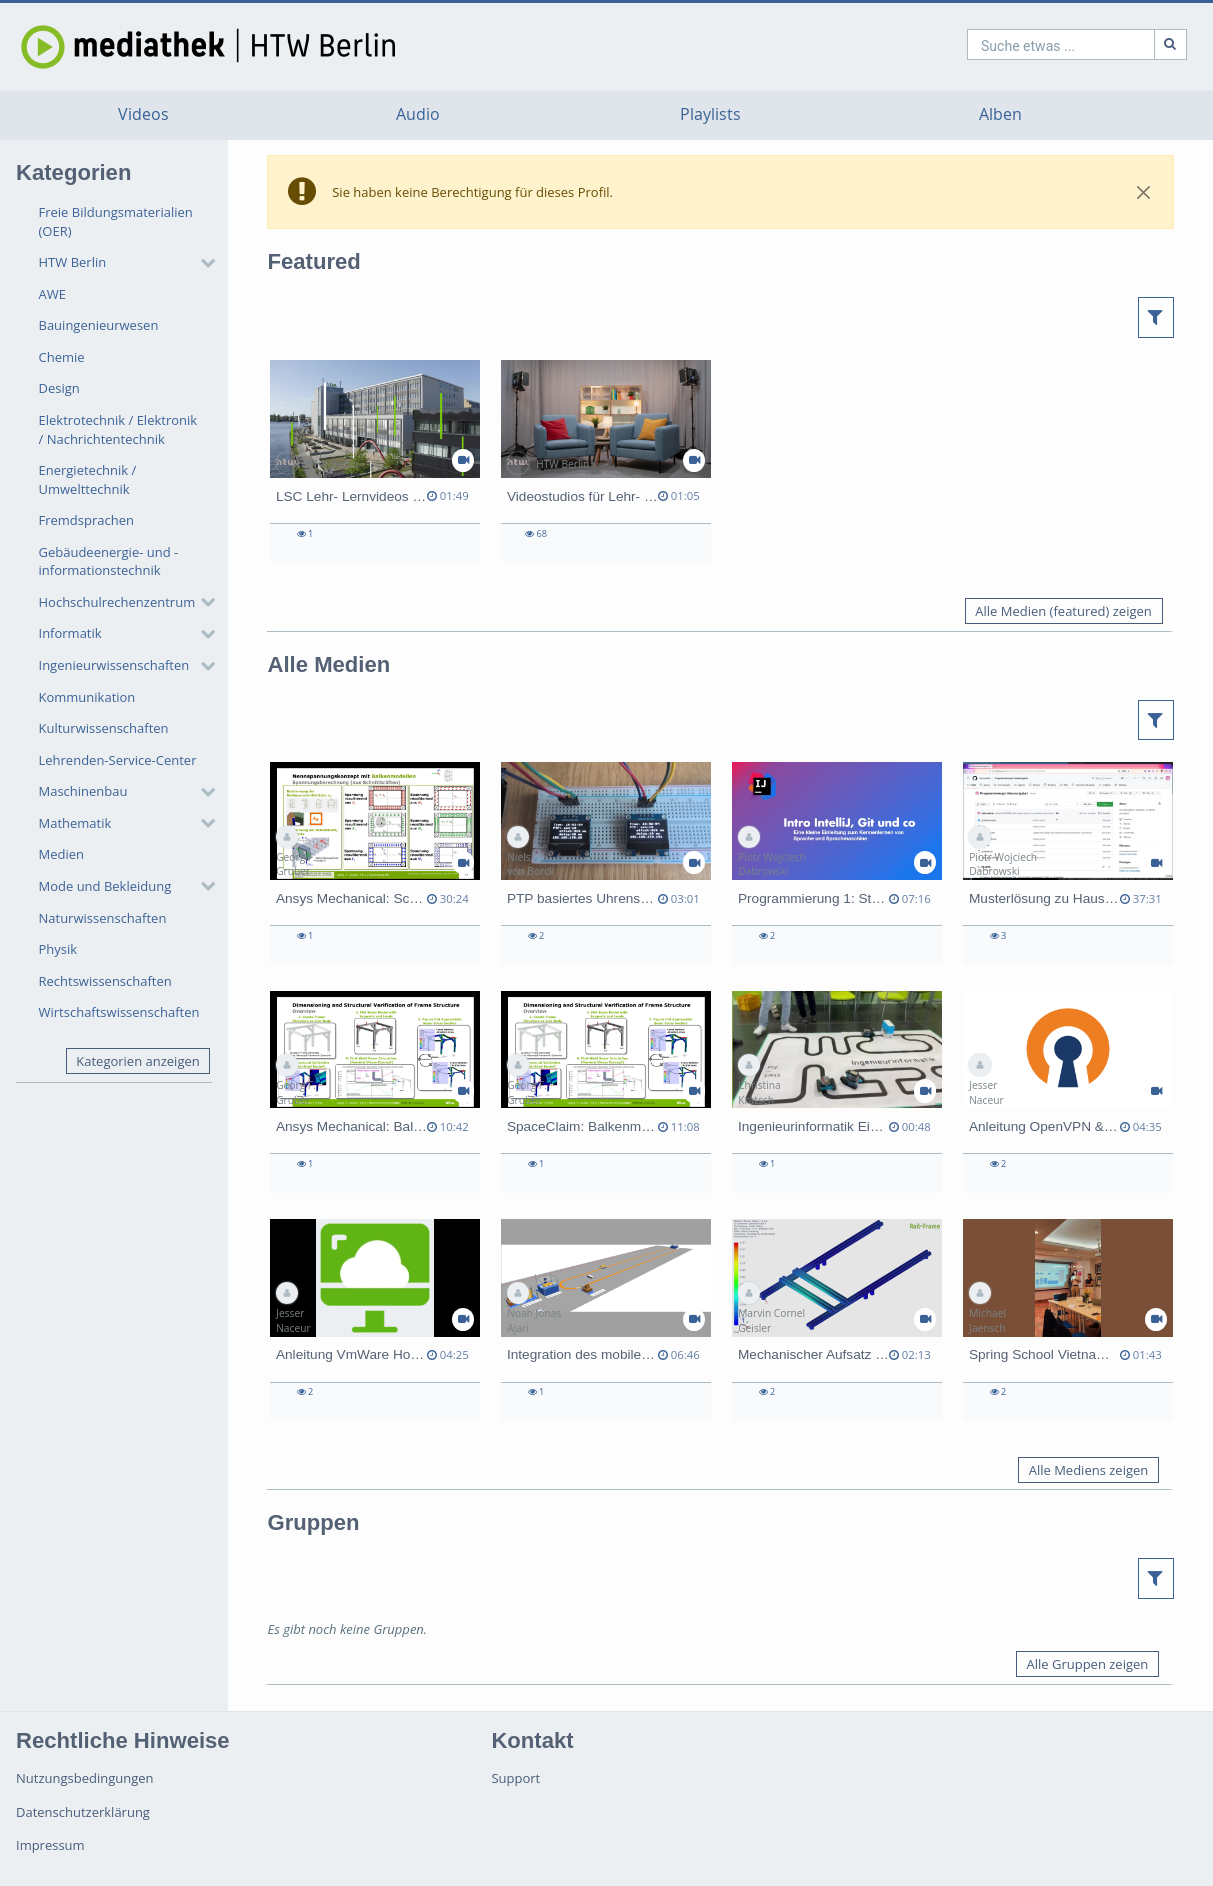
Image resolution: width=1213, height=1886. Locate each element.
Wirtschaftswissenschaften (119, 1012)
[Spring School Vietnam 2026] (1068, 1320)
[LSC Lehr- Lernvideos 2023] (375, 461)
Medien (62, 854)
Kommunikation (87, 697)
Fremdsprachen (86, 520)
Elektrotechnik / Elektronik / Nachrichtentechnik (118, 429)
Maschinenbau (83, 791)
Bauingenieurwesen (99, 325)
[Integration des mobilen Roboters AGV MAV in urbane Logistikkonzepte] (606, 1320)
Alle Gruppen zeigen (1087, 1664)
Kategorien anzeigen (137, 1061)
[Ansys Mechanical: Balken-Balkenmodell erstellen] (375, 1092)
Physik (58, 949)
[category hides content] (202, 263)
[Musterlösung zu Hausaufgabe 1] (1068, 863)
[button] (122, 263)
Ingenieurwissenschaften (114, 665)
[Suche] (1083, 44)
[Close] (1144, 192)
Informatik (70, 633)
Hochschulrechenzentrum (117, 602)
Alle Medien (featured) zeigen (1063, 611)
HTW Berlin (73, 262)
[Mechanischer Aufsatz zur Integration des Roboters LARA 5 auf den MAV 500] (837, 1320)
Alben (1000, 114)
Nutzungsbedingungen (84, 1778)
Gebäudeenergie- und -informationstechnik (109, 561)
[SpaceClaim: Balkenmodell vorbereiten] (606, 1092)
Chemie (62, 357)
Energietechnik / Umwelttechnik (88, 479)
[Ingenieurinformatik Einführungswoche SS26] (837, 1092)
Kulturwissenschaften (104, 728)
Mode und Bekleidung (105, 886)
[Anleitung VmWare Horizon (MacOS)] (375, 1320)
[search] (973, 44)
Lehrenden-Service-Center (118, 760)
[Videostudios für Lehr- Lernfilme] (606, 461)
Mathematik (75, 823)
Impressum (50, 1845)
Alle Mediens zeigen (1089, 1470)
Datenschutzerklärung (83, 1812)
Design (59, 388)
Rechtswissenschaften (105, 981)
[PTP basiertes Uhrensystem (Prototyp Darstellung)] (606, 863)
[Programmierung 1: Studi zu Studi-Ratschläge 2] (837, 863)
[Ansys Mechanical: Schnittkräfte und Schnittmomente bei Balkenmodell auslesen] (375, 863)
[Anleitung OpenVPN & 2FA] (1068, 1092)
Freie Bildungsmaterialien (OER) (116, 221)
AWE (52, 294)
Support (515, 1778)
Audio (418, 114)
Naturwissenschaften (103, 918)
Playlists (710, 114)
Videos (143, 114)
